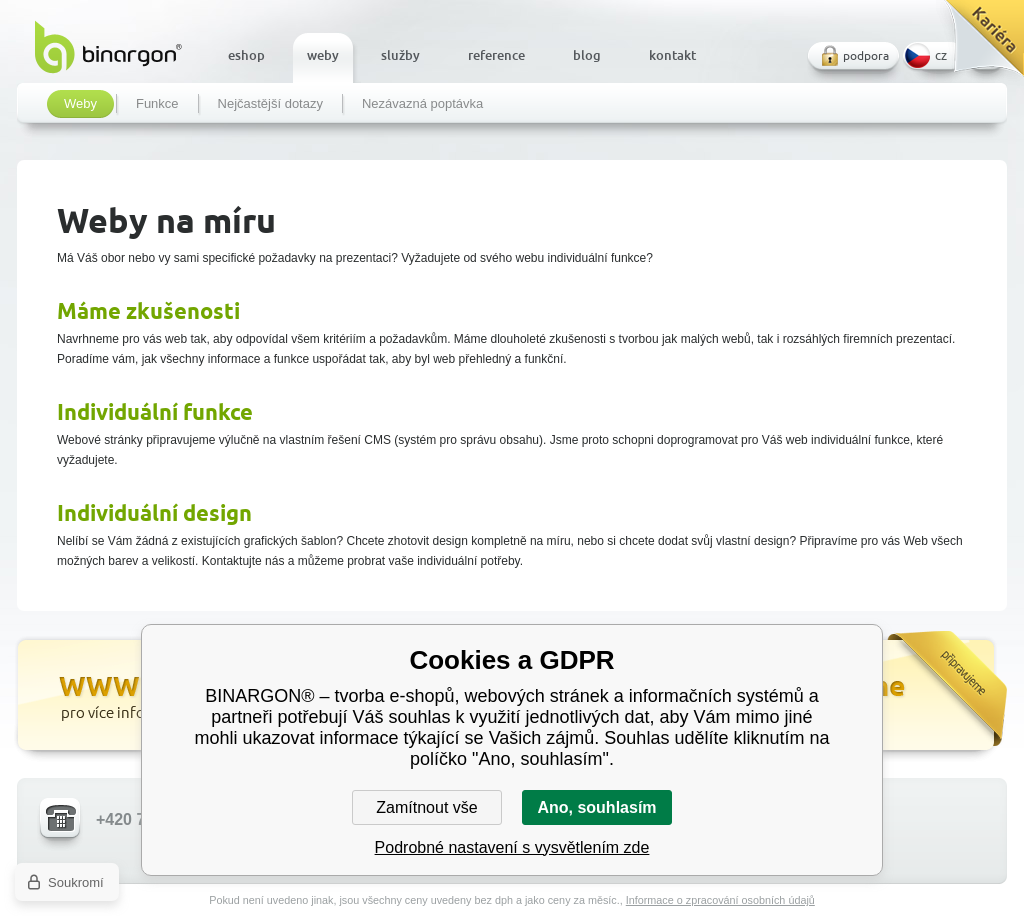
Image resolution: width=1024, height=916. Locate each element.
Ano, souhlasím (596, 807)
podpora (866, 55)
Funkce (157, 104)
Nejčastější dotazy (270, 104)
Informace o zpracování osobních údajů (720, 900)
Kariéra (977, 45)
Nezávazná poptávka (422, 104)
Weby (80, 104)
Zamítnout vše (426, 807)
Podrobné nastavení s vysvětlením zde (512, 847)
